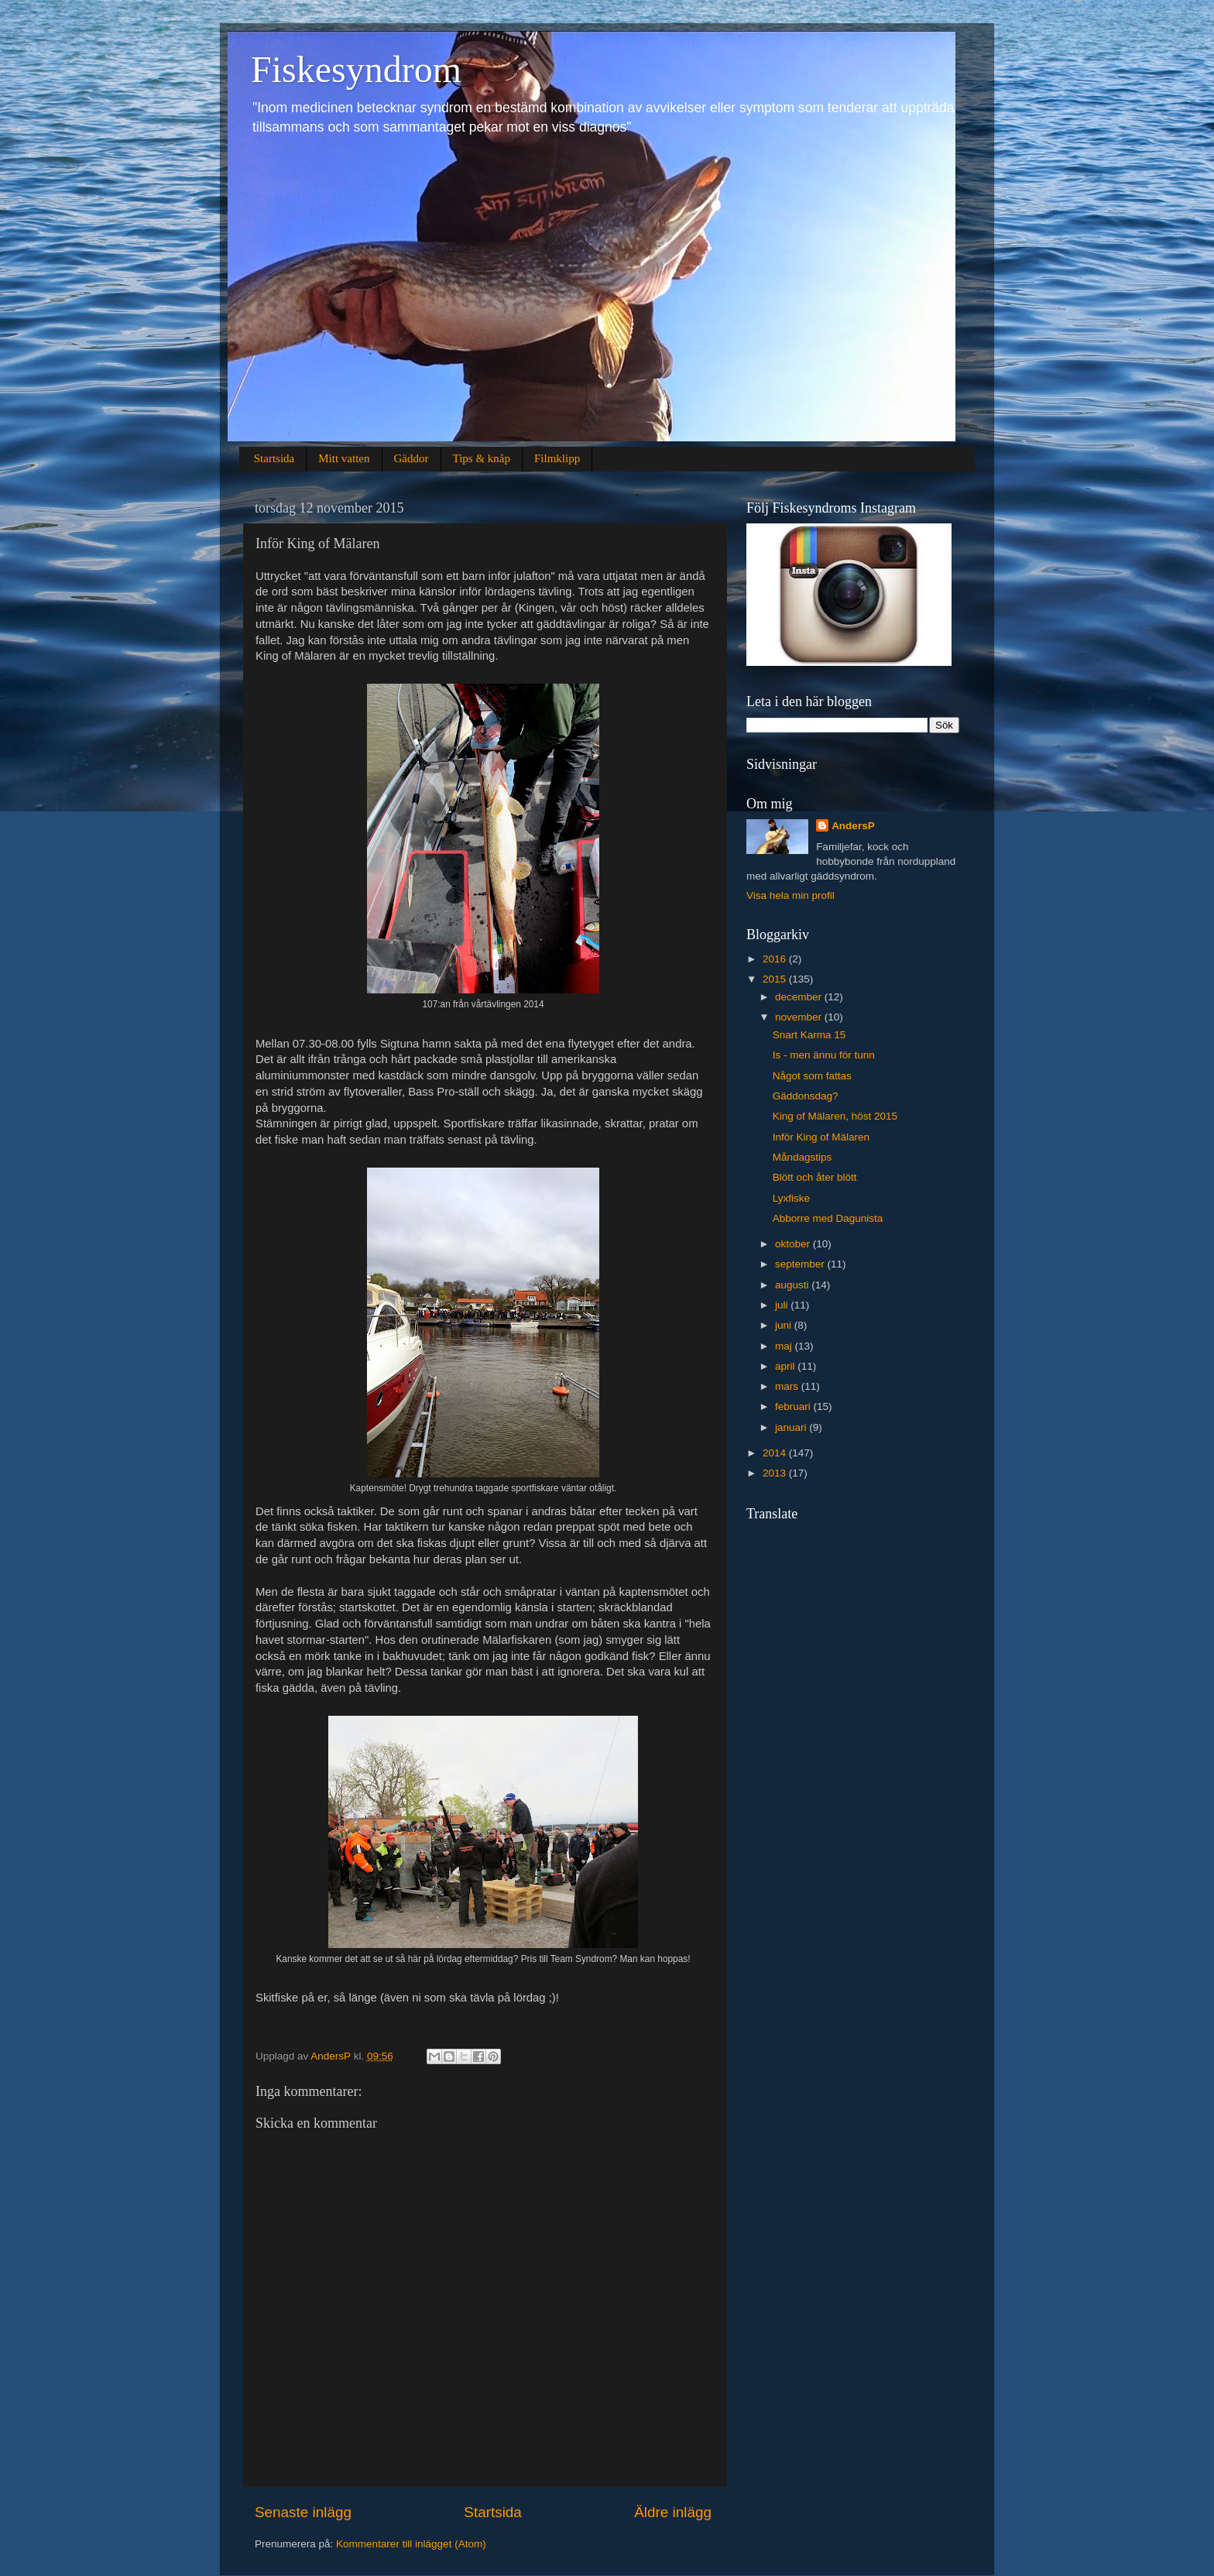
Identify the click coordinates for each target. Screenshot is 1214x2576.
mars (788, 1386)
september (801, 1264)
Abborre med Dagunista (828, 1218)
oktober (794, 1244)
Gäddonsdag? (805, 1096)
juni (784, 1325)
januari (792, 1427)
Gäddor (411, 458)
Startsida (274, 458)
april (786, 1366)
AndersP (853, 826)
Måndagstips (802, 1157)
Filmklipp (557, 458)
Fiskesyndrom (356, 69)
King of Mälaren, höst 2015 (835, 1116)
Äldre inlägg (673, 2512)
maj (785, 1346)
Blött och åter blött (815, 1177)
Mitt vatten (343, 458)
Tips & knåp (481, 458)
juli (782, 1305)
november (800, 1017)
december (800, 997)
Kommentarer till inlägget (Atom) (411, 2544)
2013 (776, 1473)
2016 (776, 959)
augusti (793, 1285)
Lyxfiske (791, 1198)
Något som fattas (812, 1076)
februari (794, 1406)
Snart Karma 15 (809, 1035)
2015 (776, 979)
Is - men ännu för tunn (824, 1055)
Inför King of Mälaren (821, 1137)
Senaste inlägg (303, 2512)
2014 (776, 1453)
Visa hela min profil (790, 895)
